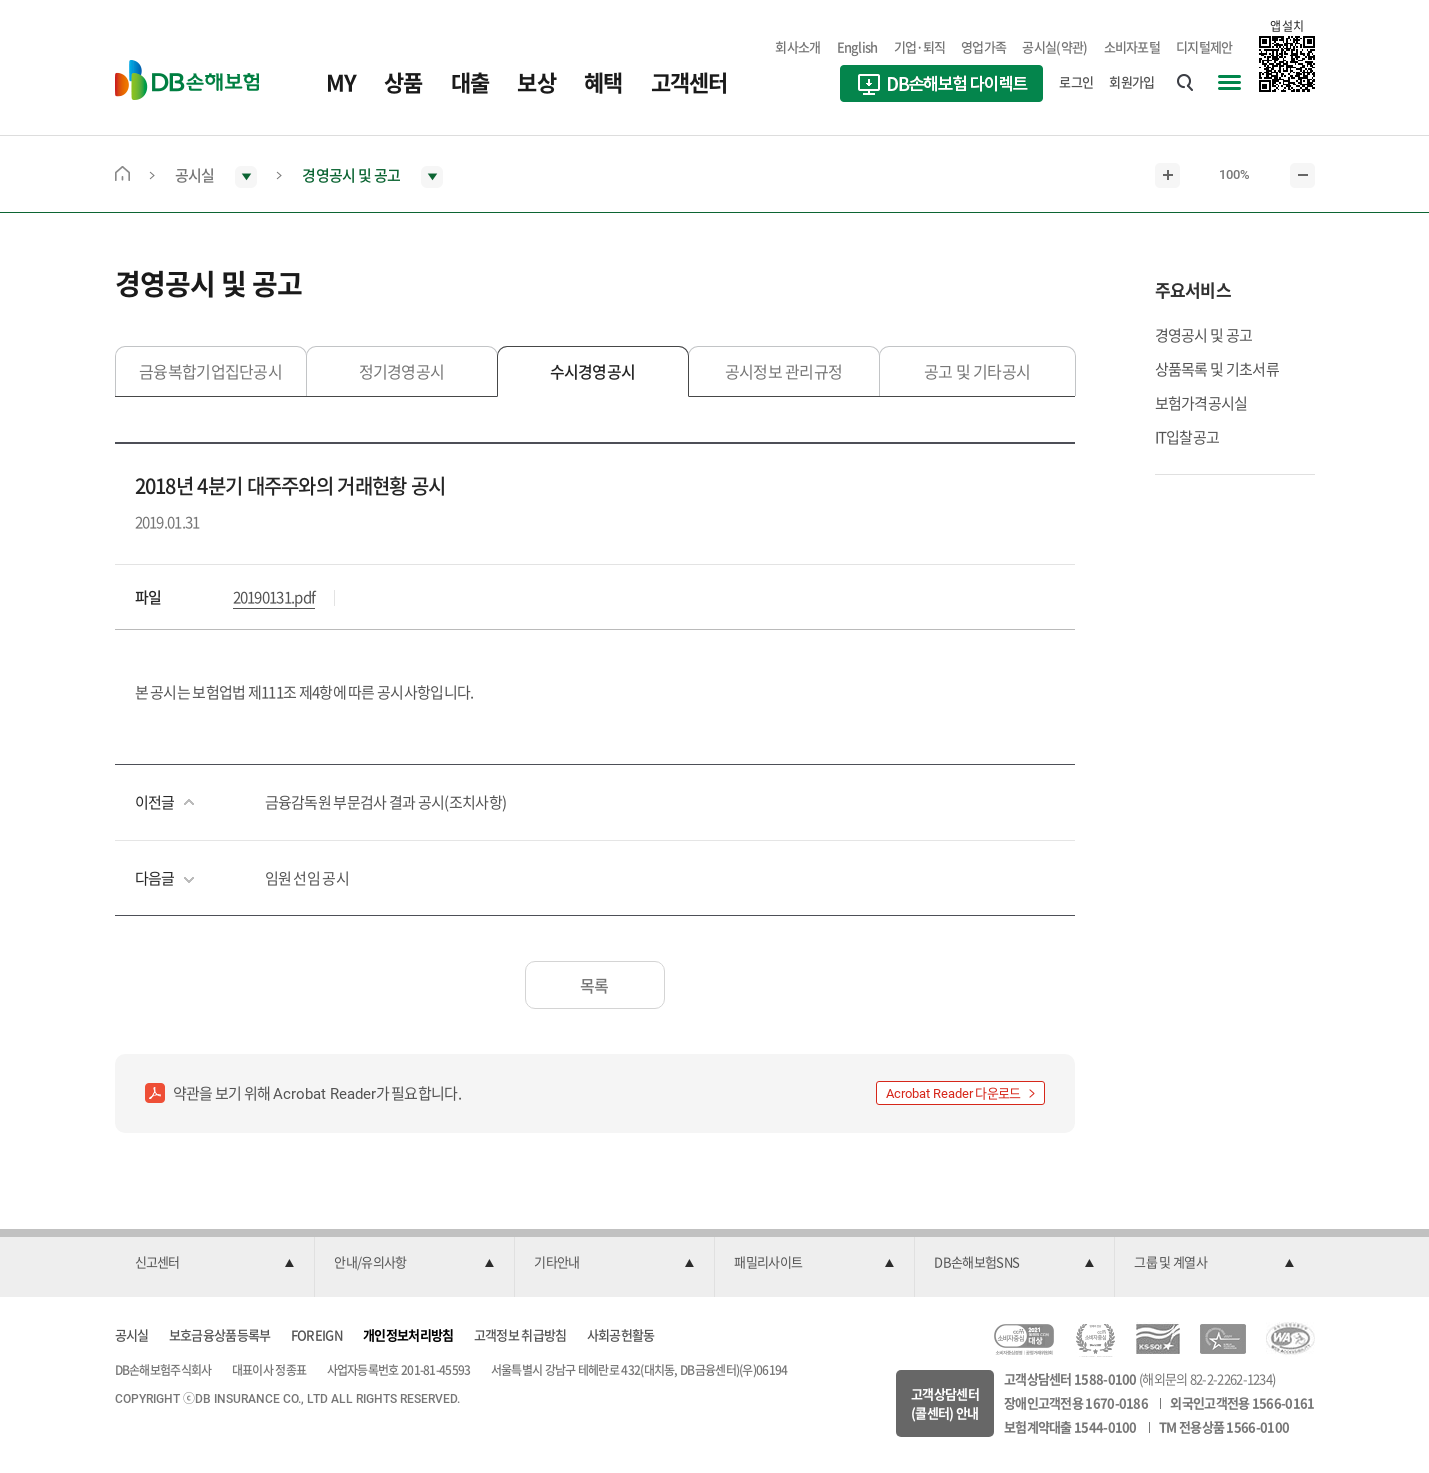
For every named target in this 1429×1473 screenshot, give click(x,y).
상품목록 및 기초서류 (1217, 369)
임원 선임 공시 (307, 878)
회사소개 (797, 46)
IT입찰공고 (1187, 437)
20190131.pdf (274, 597)
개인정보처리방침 (408, 1334)
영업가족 (983, 46)
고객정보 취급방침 (520, 1334)
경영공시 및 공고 (1204, 335)
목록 (594, 985)
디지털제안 (1204, 46)
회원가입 (1131, 81)
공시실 (132, 1334)
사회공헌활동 (621, 1334)
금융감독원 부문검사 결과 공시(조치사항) (386, 802)
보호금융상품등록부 (220, 1334)
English (857, 46)
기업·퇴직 (920, 46)
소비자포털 (1132, 46)
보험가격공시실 (1201, 403)
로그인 (1076, 81)
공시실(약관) (1054, 46)
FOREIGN (317, 1334)
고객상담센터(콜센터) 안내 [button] (945, 1403)
